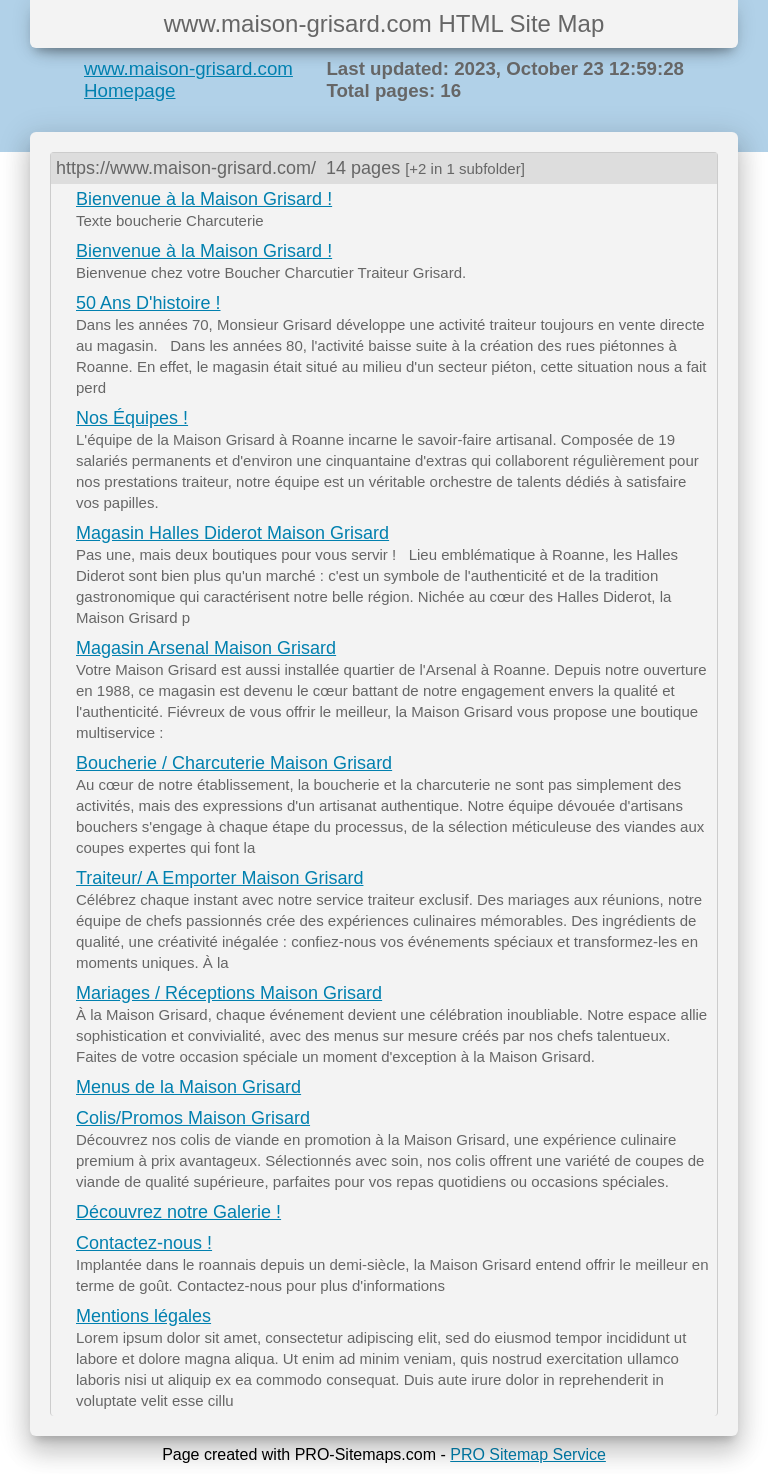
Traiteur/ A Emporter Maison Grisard (219, 878)
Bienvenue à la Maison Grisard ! (204, 199)
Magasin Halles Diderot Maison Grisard (232, 533)
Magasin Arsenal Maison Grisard (206, 648)
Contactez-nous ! (144, 1243)
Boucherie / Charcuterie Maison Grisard (234, 763)
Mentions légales (143, 1316)
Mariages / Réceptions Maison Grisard (229, 993)
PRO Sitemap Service (528, 1454)
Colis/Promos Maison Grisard (193, 1118)
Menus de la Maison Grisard (188, 1087)
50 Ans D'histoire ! (148, 303)
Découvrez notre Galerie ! (178, 1212)
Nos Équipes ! (132, 418)
